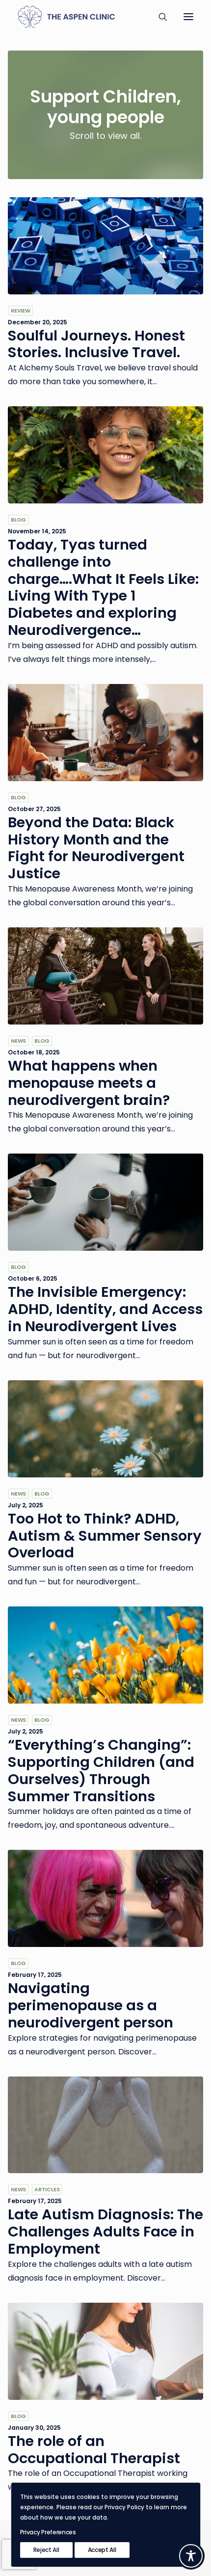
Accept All (102, 2550)
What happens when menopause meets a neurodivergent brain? (89, 1083)
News (18, 1041)
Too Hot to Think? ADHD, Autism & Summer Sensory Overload (105, 1536)
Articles (46, 2189)
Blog (18, 520)
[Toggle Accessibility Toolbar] (191, 2556)
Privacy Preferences (48, 2532)
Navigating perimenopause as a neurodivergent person (90, 2005)
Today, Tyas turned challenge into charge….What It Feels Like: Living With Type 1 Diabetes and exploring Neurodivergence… (103, 587)
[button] (188, 16)
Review (20, 311)
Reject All (46, 2550)
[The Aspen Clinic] (80, 16)
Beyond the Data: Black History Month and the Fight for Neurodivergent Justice (96, 848)
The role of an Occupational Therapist (94, 2449)
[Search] (158, 16)
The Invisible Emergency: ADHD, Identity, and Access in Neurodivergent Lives (105, 1309)
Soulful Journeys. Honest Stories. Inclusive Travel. (96, 344)
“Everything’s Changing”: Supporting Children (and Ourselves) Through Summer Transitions (101, 1770)
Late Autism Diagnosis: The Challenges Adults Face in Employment (105, 2232)
